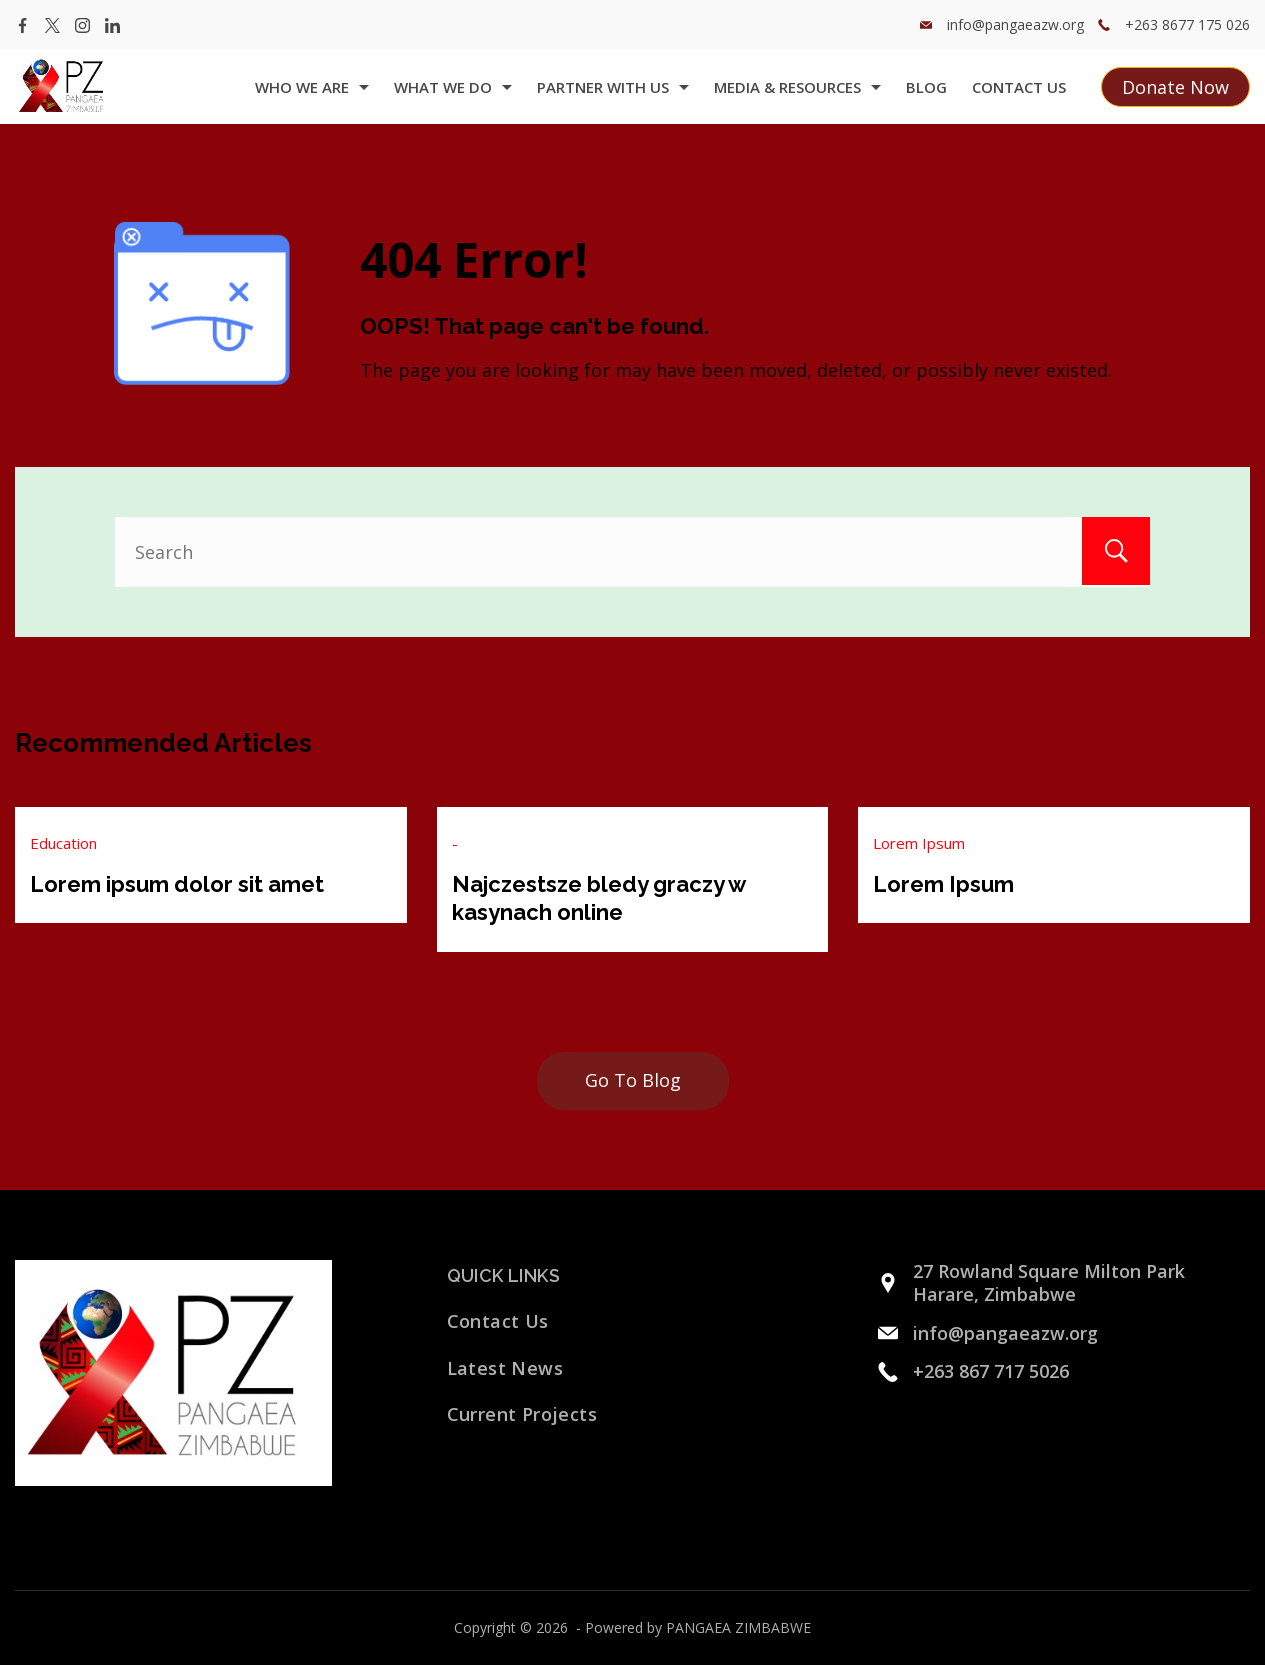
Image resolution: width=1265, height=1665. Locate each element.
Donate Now (1175, 87)
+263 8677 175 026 (1187, 24)
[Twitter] (52, 25)
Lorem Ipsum (919, 843)
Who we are (312, 87)
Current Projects (522, 1414)
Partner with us (613, 87)
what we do (453, 87)
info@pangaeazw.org (1015, 24)
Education (63, 843)
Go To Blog (633, 1080)
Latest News (505, 1368)
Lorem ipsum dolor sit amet (177, 884)
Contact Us (1019, 87)
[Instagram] (82, 25)
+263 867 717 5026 (991, 1371)
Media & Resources (797, 87)
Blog (926, 87)
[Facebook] (22, 25)
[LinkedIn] (112, 25)
